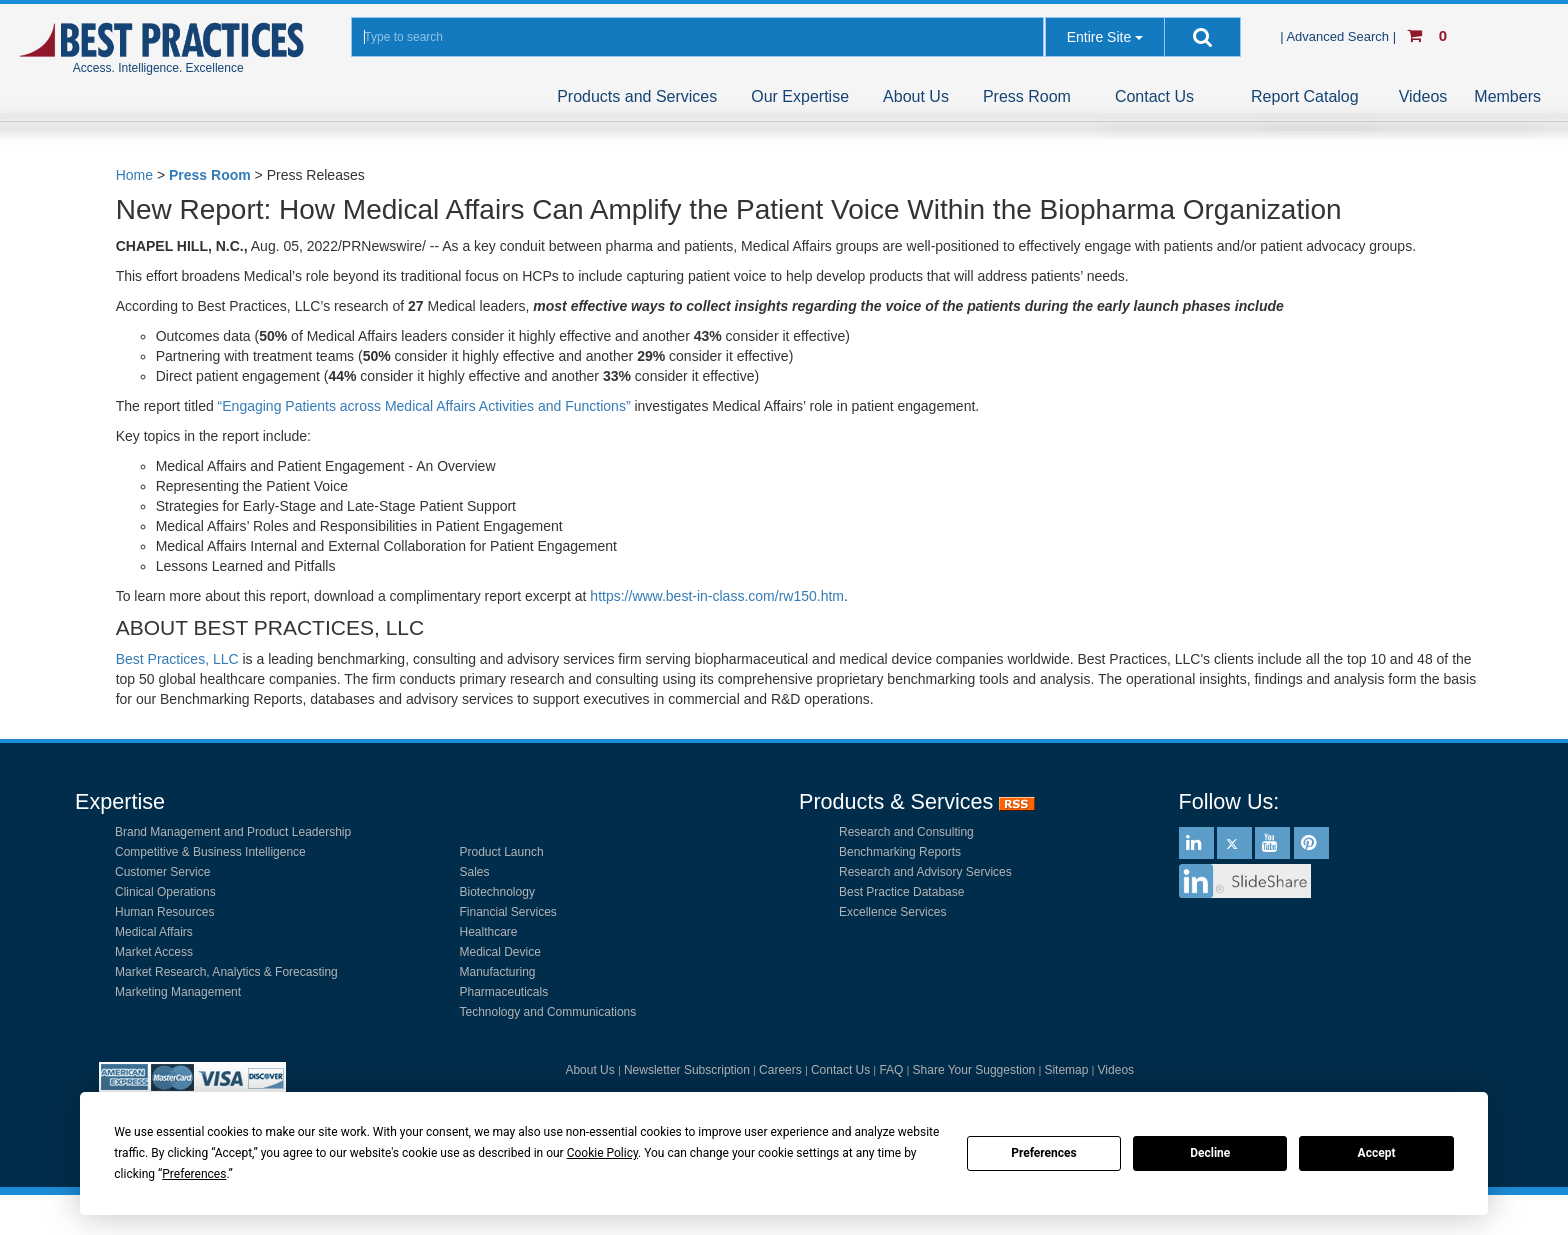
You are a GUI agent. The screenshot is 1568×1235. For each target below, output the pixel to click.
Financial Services (508, 912)
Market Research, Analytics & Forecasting (226, 972)
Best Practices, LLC (177, 659)
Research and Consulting (906, 832)
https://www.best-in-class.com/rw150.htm (717, 596)
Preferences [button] (194, 1174)
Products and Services (637, 96)
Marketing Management (178, 992)
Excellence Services (892, 912)
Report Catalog (1305, 96)
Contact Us (1154, 96)
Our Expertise (800, 96)
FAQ (891, 1070)
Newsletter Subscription (687, 1070)
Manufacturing (498, 972)
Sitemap (1066, 1070)
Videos (1423, 96)
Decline (1210, 1153)
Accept (1377, 1153)
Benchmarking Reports (900, 852)
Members (1507, 96)
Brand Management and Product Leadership (233, 832)
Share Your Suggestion (974, 1070)
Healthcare (489, 932)
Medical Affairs (154, 932)
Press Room (1027, 96)
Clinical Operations (165, 892)
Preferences (1044, 1153)
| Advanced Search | (1340, 36)
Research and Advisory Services (925, 872)
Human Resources (164, 912)
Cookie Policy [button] (602, 1153)
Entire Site (1099, 37)
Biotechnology (497, 892)
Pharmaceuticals (504, 992)
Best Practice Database (901, 892)
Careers (780, 1070)
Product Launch (502, 852)
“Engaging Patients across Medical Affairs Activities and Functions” (424, 406)
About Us (916, 96)
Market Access (154, 952)
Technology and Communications (548, 1012)
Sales (475, 872)
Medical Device (500, 952)
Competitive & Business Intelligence (210, 852)
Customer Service (162, 872)
